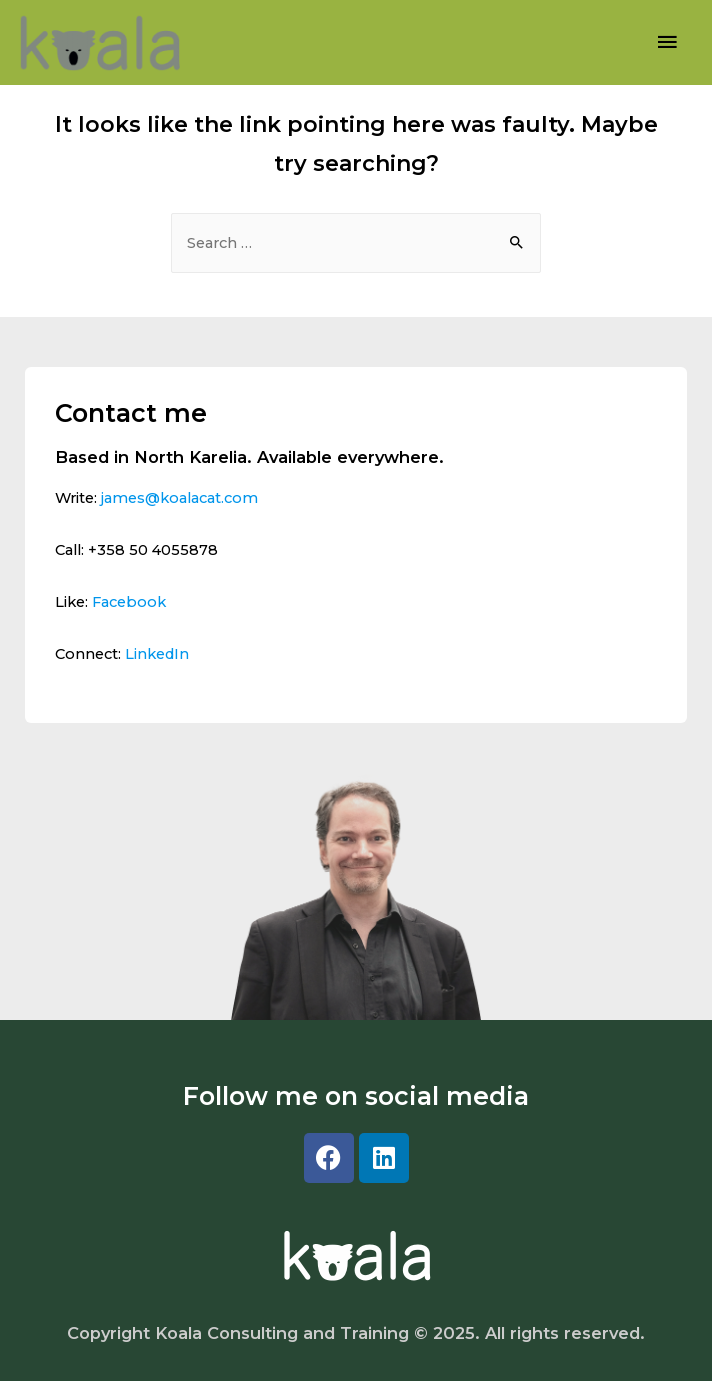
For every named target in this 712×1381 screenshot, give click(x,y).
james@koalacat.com (179, 498)
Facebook (129, 602)
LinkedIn (157, 654)
